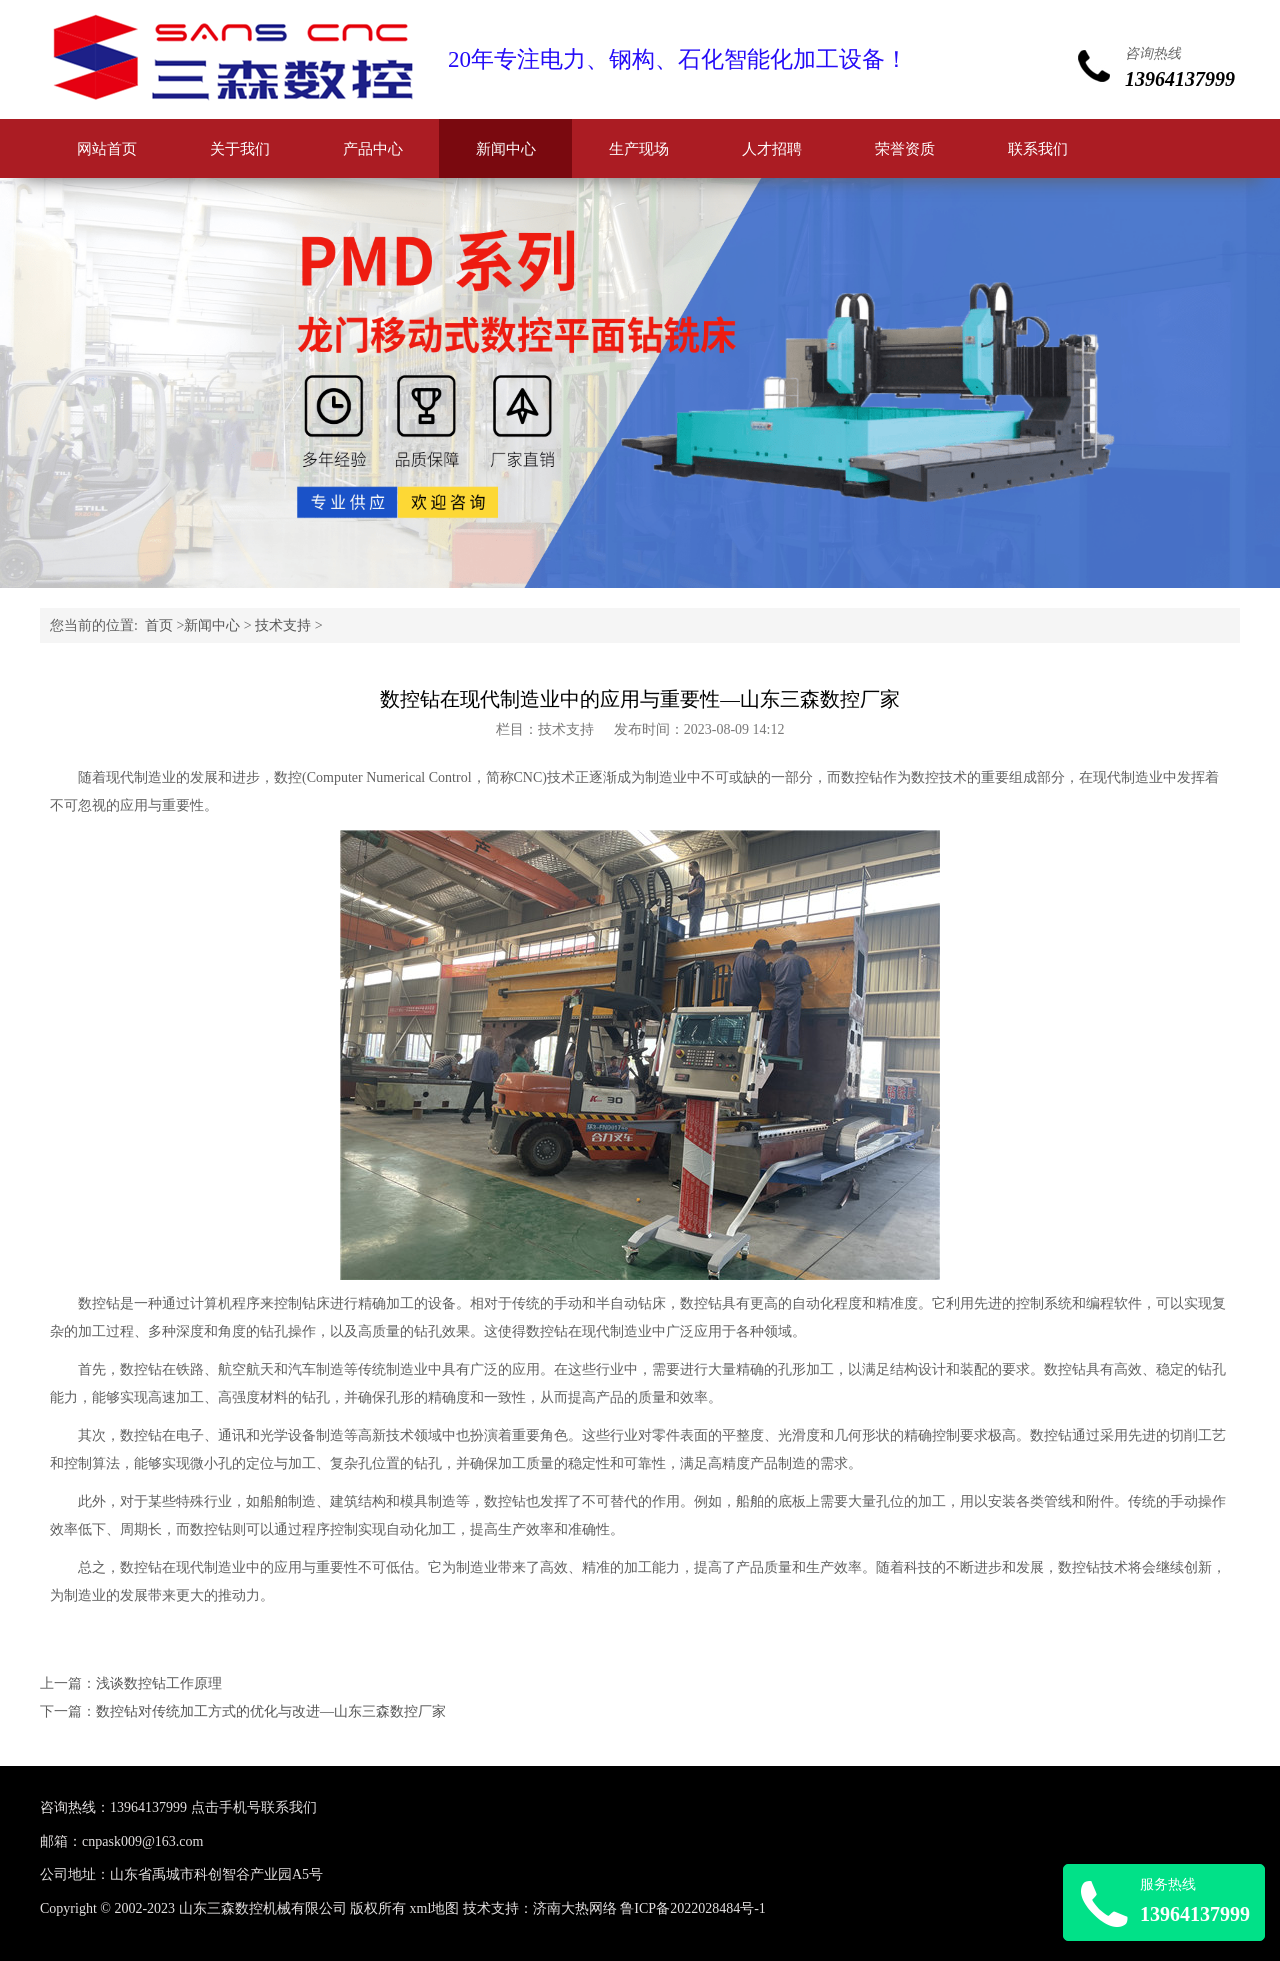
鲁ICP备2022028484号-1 (692, 1908)
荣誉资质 (905, 149)
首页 (159, 625)
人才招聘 (772, 149)
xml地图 (435, 1908)
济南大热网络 (575, 1908)
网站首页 (107, 149)
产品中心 (373, 149)
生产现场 (639, 149)
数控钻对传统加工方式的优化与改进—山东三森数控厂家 (271, 1711)
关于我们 (240, 149)
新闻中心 (506, 149)
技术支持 (283, 625)
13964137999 (148, 1807)
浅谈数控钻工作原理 (159, 1683)
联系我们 (1038, 149)
